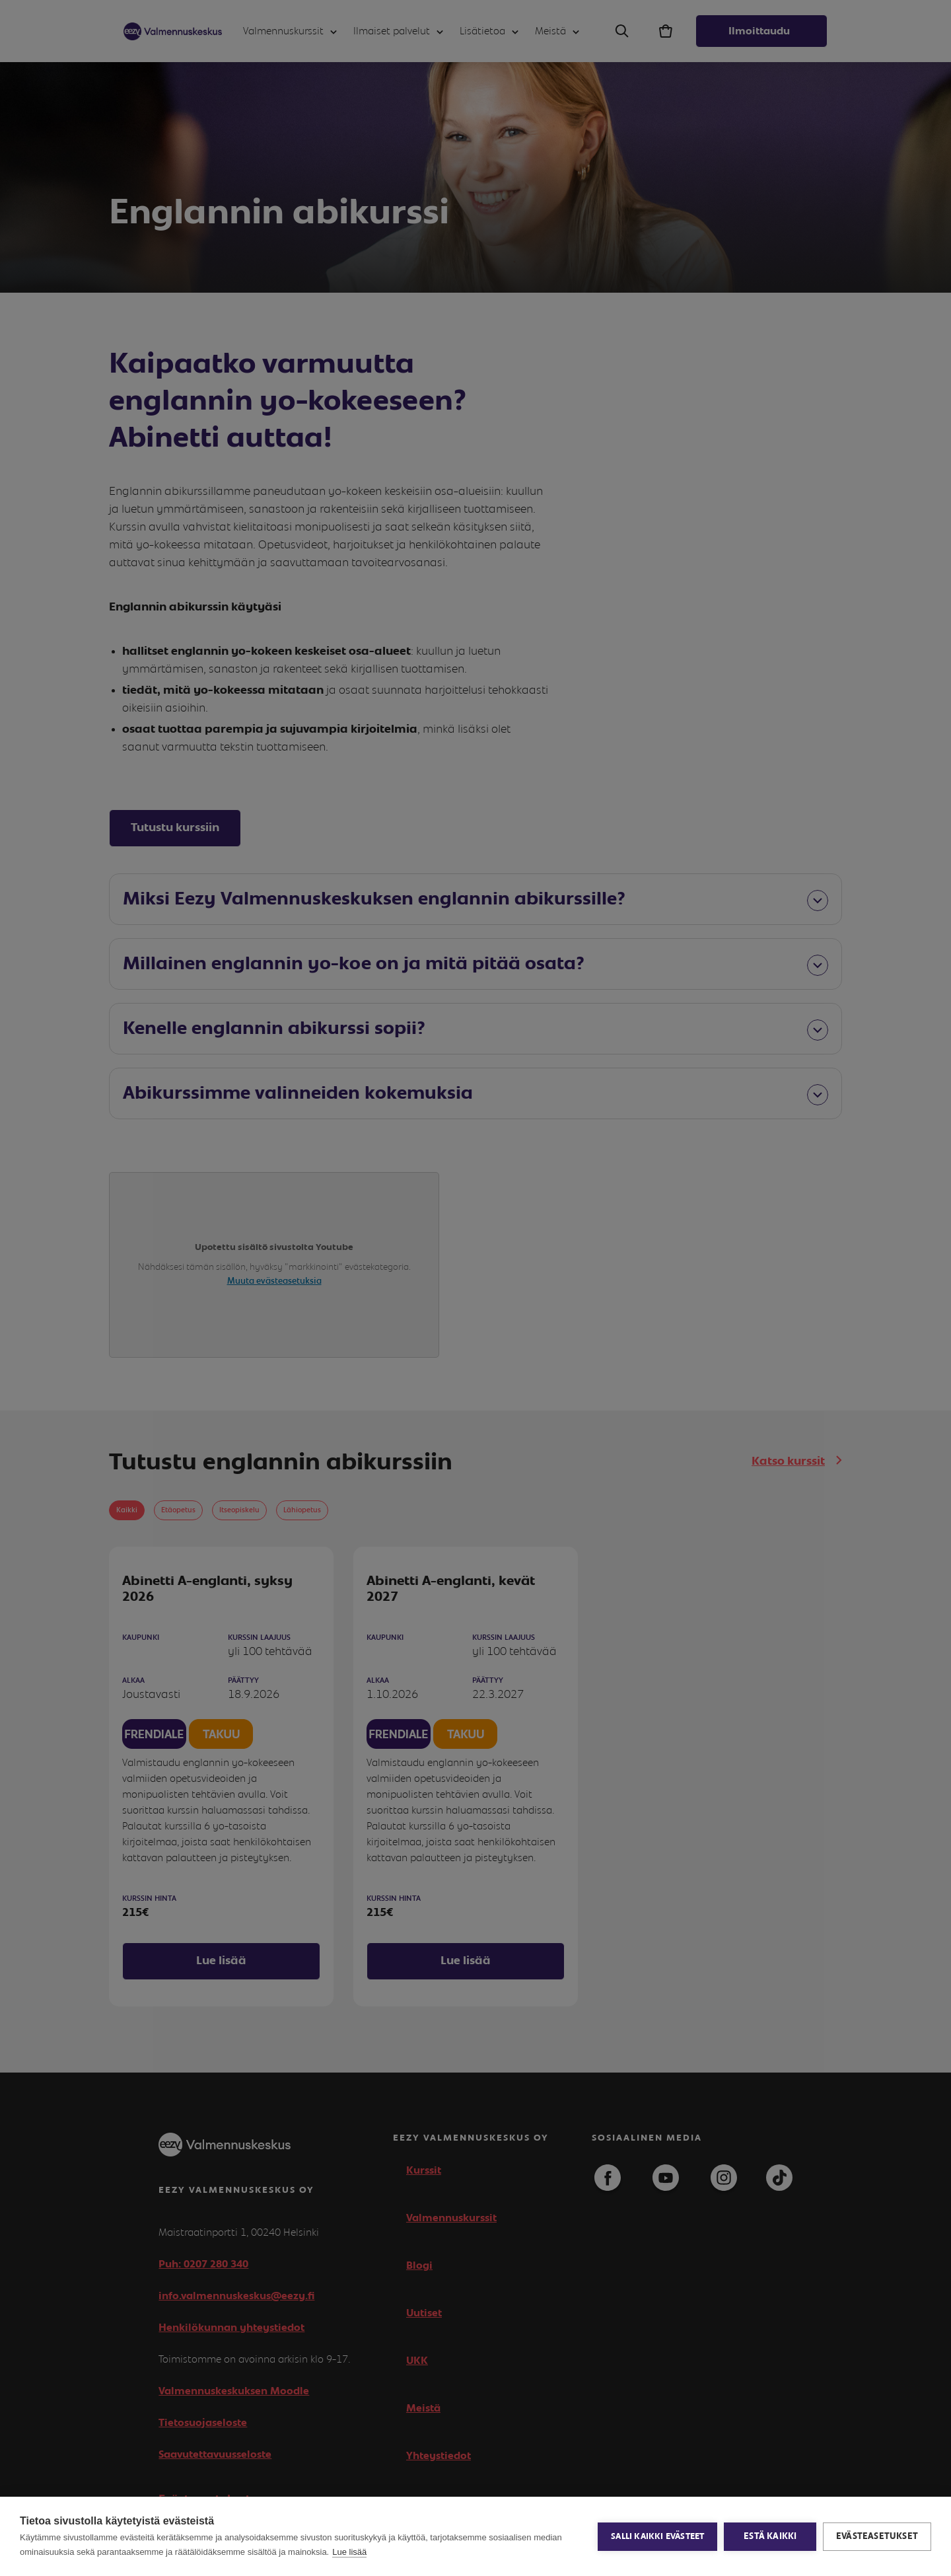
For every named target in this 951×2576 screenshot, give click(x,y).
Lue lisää (349, 2552)
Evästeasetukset (877, 2536)
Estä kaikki (770, 2536)
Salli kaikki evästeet (657, 2536)
